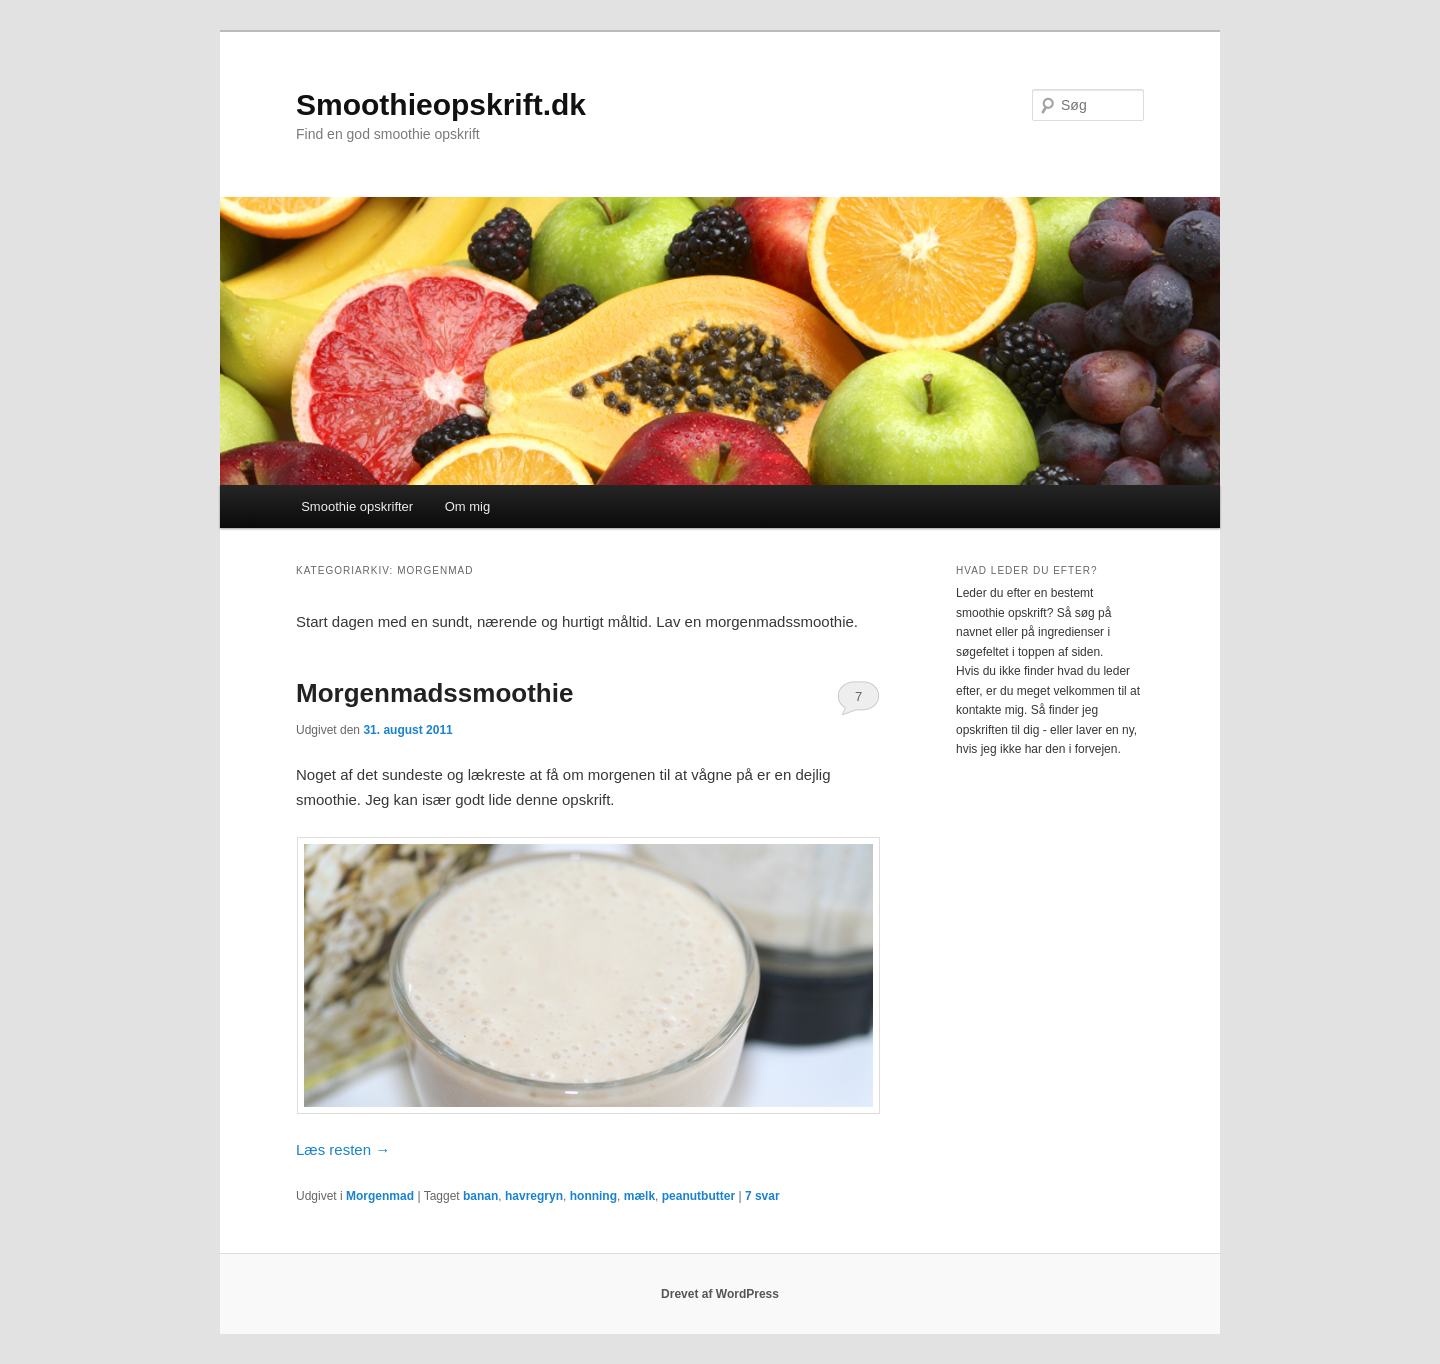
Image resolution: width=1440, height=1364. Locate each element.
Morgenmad (380, 1196)
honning (593, 1196)
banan (480, 1196)
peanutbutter (698, 1196)
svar (762, 1196)
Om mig (468, 506)
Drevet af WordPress (720, 1294)
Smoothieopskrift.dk (441, 104)
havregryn (534, 1196)
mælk (639, 1196)
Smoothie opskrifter (357, 506)
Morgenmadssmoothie (434, 693)
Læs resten (343, 1149)
